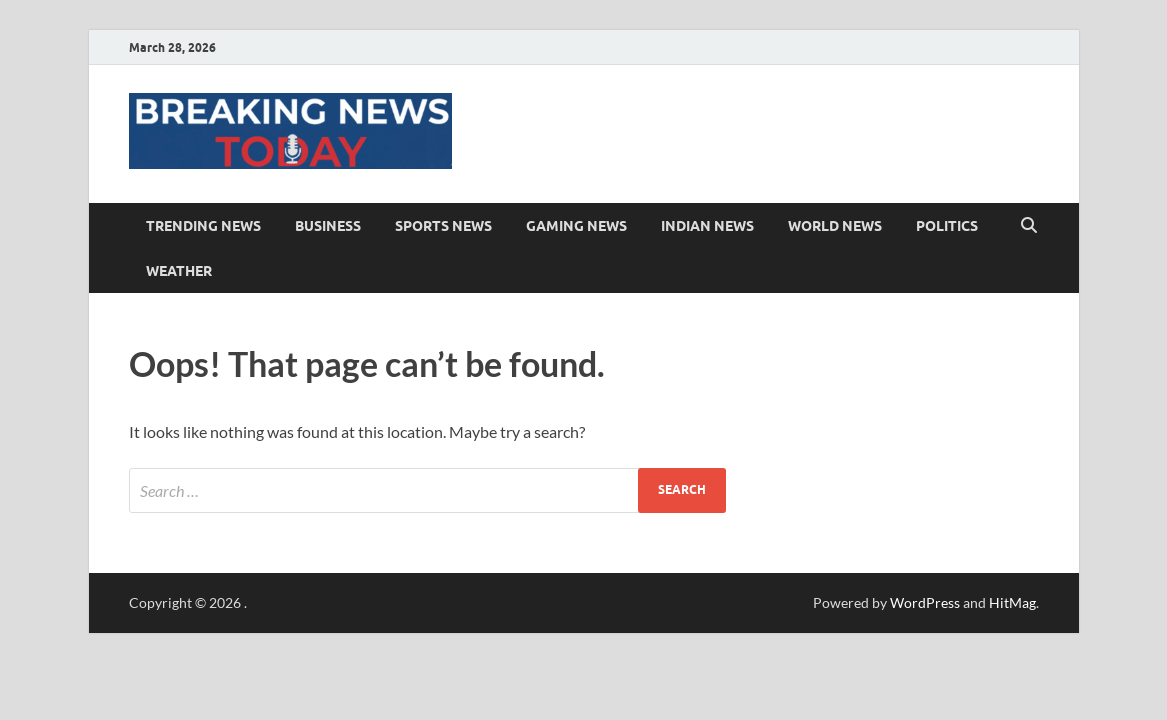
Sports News (443, 226)
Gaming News (576, 226)
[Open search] (1029, 226)
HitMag (1012, 602)
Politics (947, 226)
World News (835, 226)
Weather (179, 271)
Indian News (707, 226)
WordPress (925, 602)
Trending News (203, 226)
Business (328, 226)
